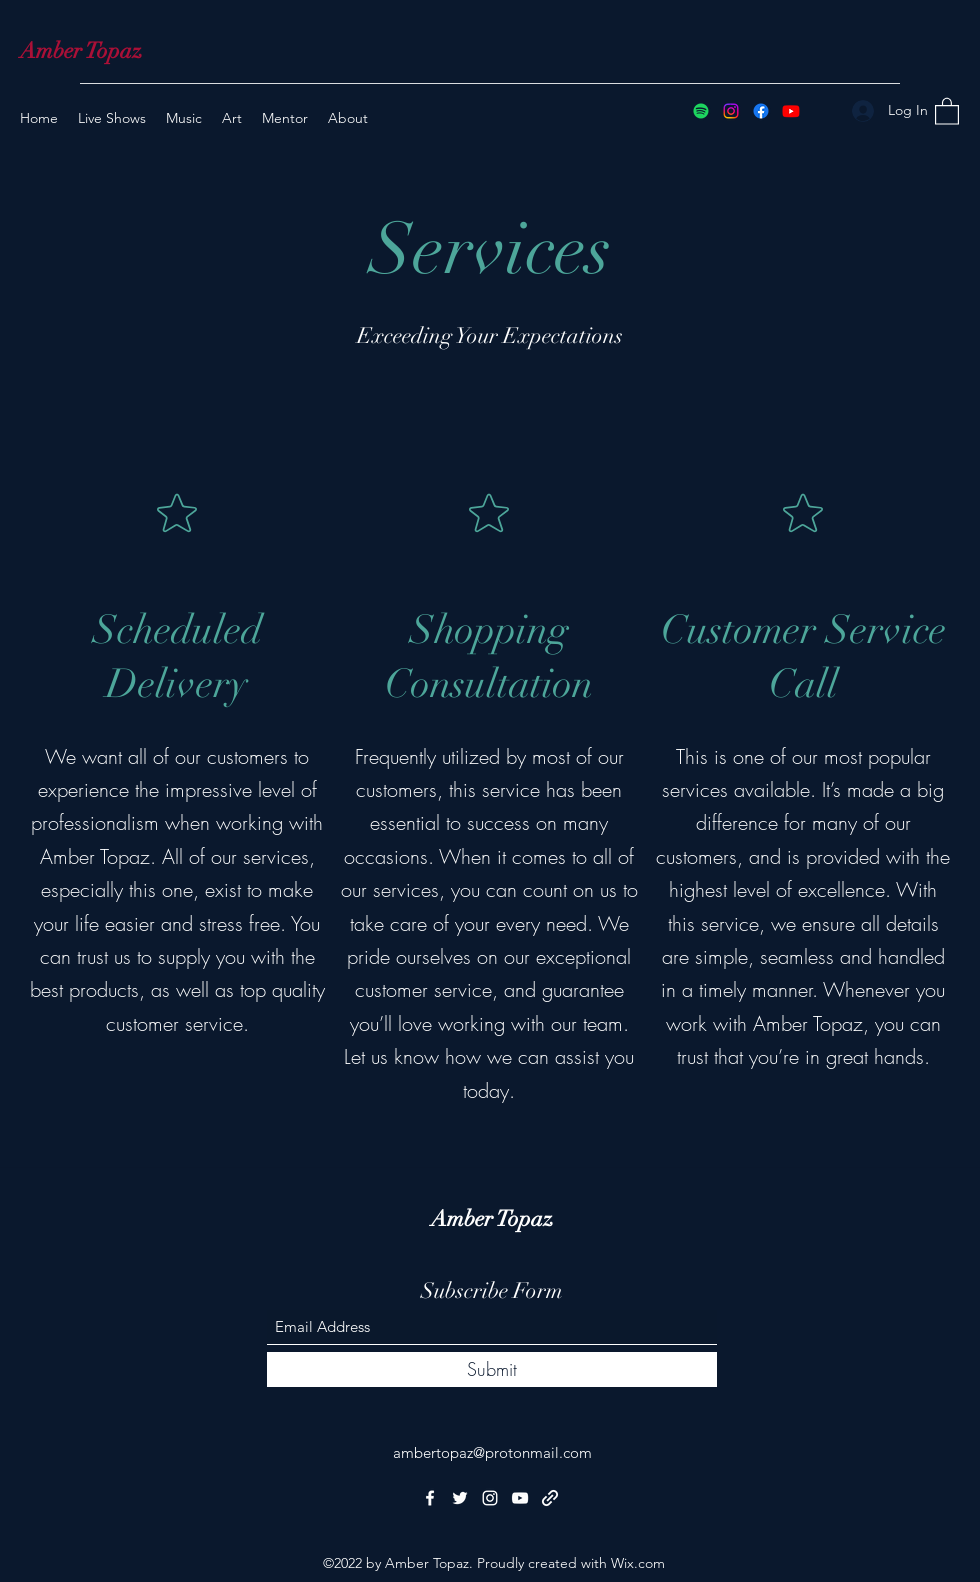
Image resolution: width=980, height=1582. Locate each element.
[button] (947, 110)
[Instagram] (731, 111)
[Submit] (492, 1369)
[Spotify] (701, 111)
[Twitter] (460, 1498)
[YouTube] (791, 111)
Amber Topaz (81, 50)
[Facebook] (761, 111)
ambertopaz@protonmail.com (492, 1452)
